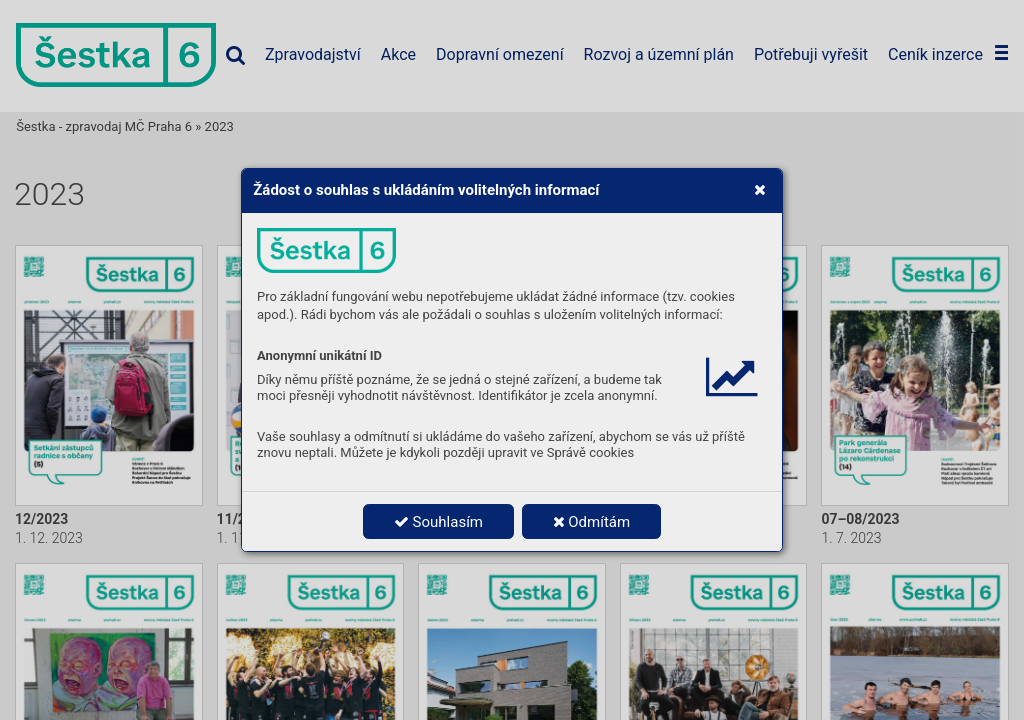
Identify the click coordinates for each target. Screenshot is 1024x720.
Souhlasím (438, 522)
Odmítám (592, 522)
